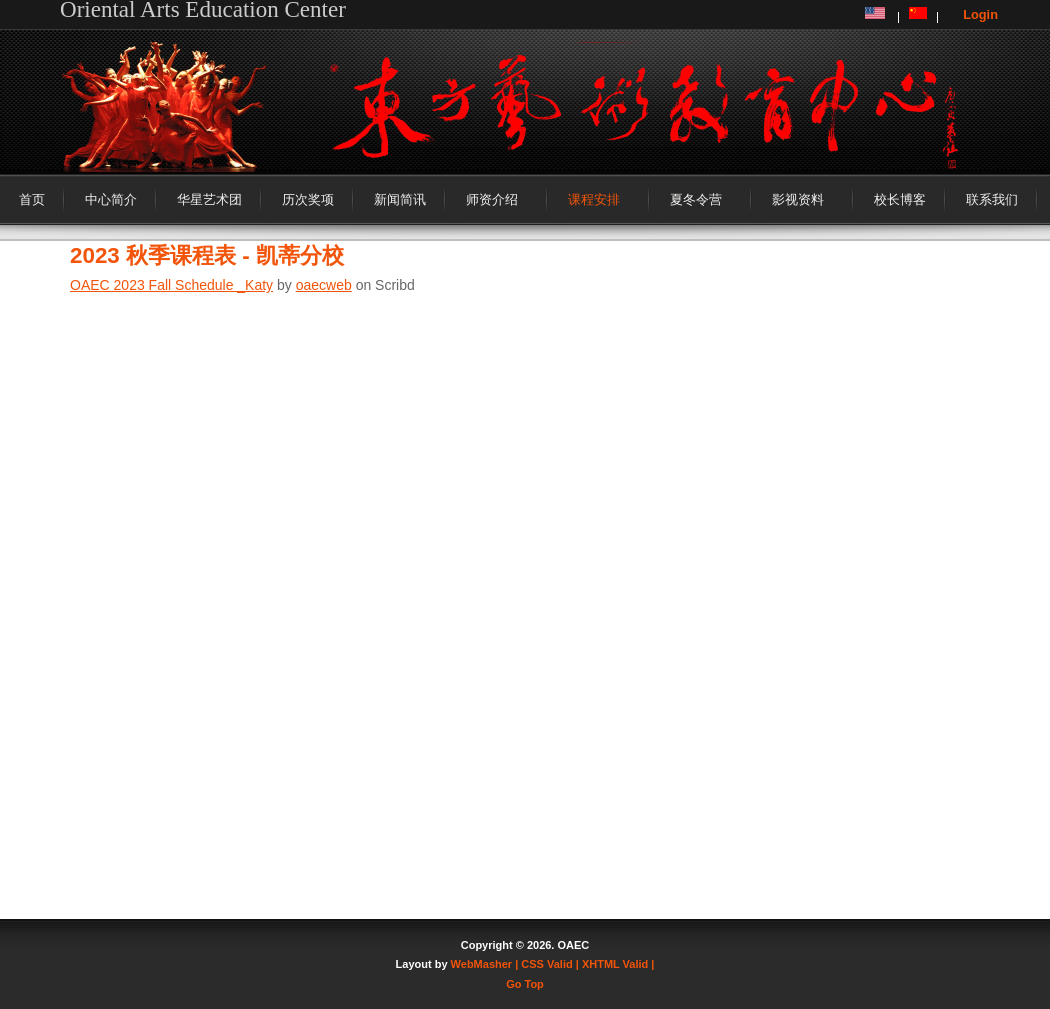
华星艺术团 (209, 199)
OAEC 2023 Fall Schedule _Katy (171, 285)
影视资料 (798, 199)
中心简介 (111, 199)
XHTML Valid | (618, 964)
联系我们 (992, 199)
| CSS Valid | (547, 964)
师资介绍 (492, 199)
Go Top (525, 984)
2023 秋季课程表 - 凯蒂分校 (207, 255)
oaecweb (324, 285)
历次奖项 (308, 199)
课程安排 (594, 199)
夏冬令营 (696, 199)
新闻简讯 (400, 199)
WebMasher (482, 964)
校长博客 (900, 199)
